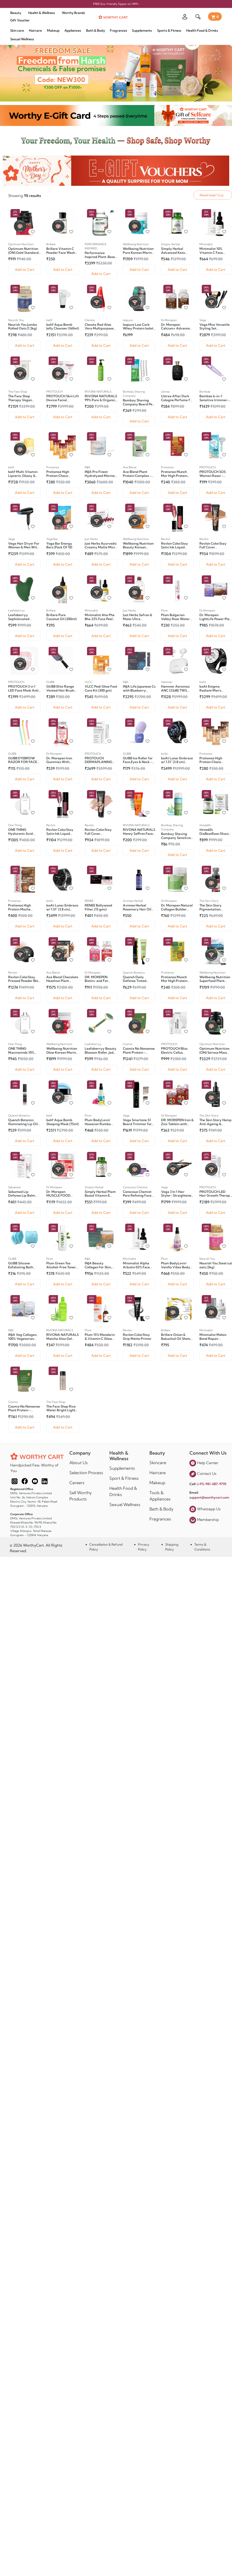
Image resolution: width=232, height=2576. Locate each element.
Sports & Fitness (169, 30)
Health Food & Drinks (202, 30)
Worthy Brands (73, 13)
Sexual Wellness (22, 39)
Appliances (72, 30)
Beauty (15, 13)
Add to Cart (24, 269)
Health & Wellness (41, 13)
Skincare (157, 1462)
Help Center (203, 1462)
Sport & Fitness (124, 1478)
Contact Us (202, 1473)
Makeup (53, 30)
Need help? (208, 195)
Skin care (17, 30)
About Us (78, 1462)
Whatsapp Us (205, 1509)
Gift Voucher (20, 20)
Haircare (35, 30)
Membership (204, 1519)
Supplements (142, 30)
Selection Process (86, 1472)
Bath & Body (95, 30)
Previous (66, 4)
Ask (220, 195)
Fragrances (118, 30)
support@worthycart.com (209, 1497)
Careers (76, 1482)
